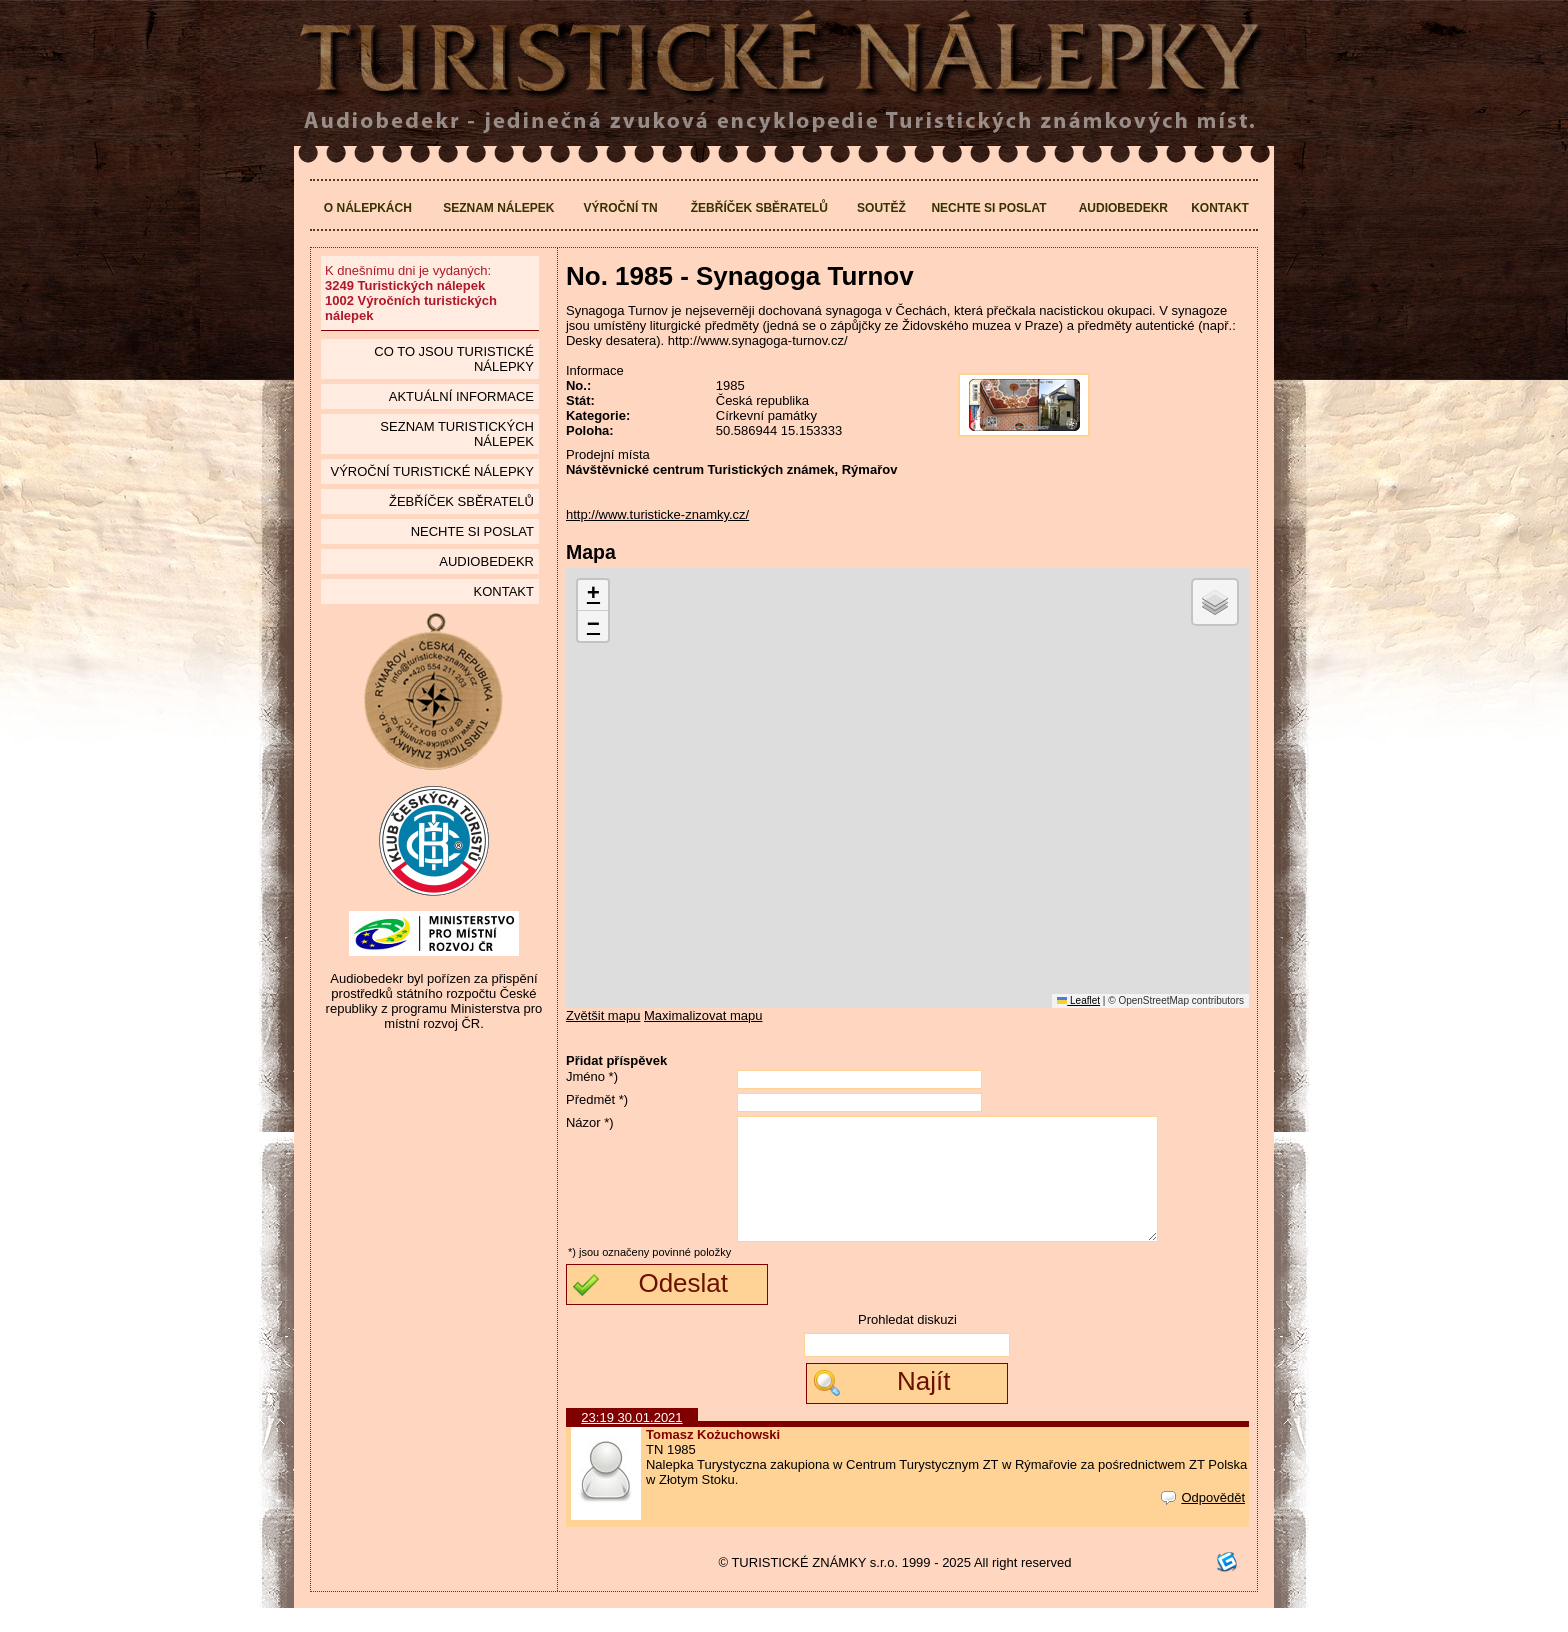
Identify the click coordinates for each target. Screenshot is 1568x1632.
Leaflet (1078, 1000)
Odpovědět (1203, 1521)
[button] (593, 595)
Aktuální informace (461, 396)
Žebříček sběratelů (759, 208)
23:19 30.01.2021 (631, 1441)
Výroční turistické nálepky (431, 471)
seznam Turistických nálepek (457, 434)
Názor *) (590, 1122)
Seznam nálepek (498, 208)
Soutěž (881, 208)
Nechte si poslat (988, 208)
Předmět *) (597, 1099)
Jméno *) (592, 1076)
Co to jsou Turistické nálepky (454, 359)
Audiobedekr (1123, 208)
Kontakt (1220, 208)
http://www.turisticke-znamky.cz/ (657, 514)
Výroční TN (621, 208)
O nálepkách (368, 208)
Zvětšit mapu (603, 1015)
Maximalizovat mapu (703, 1015)
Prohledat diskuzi (907, 1343)
